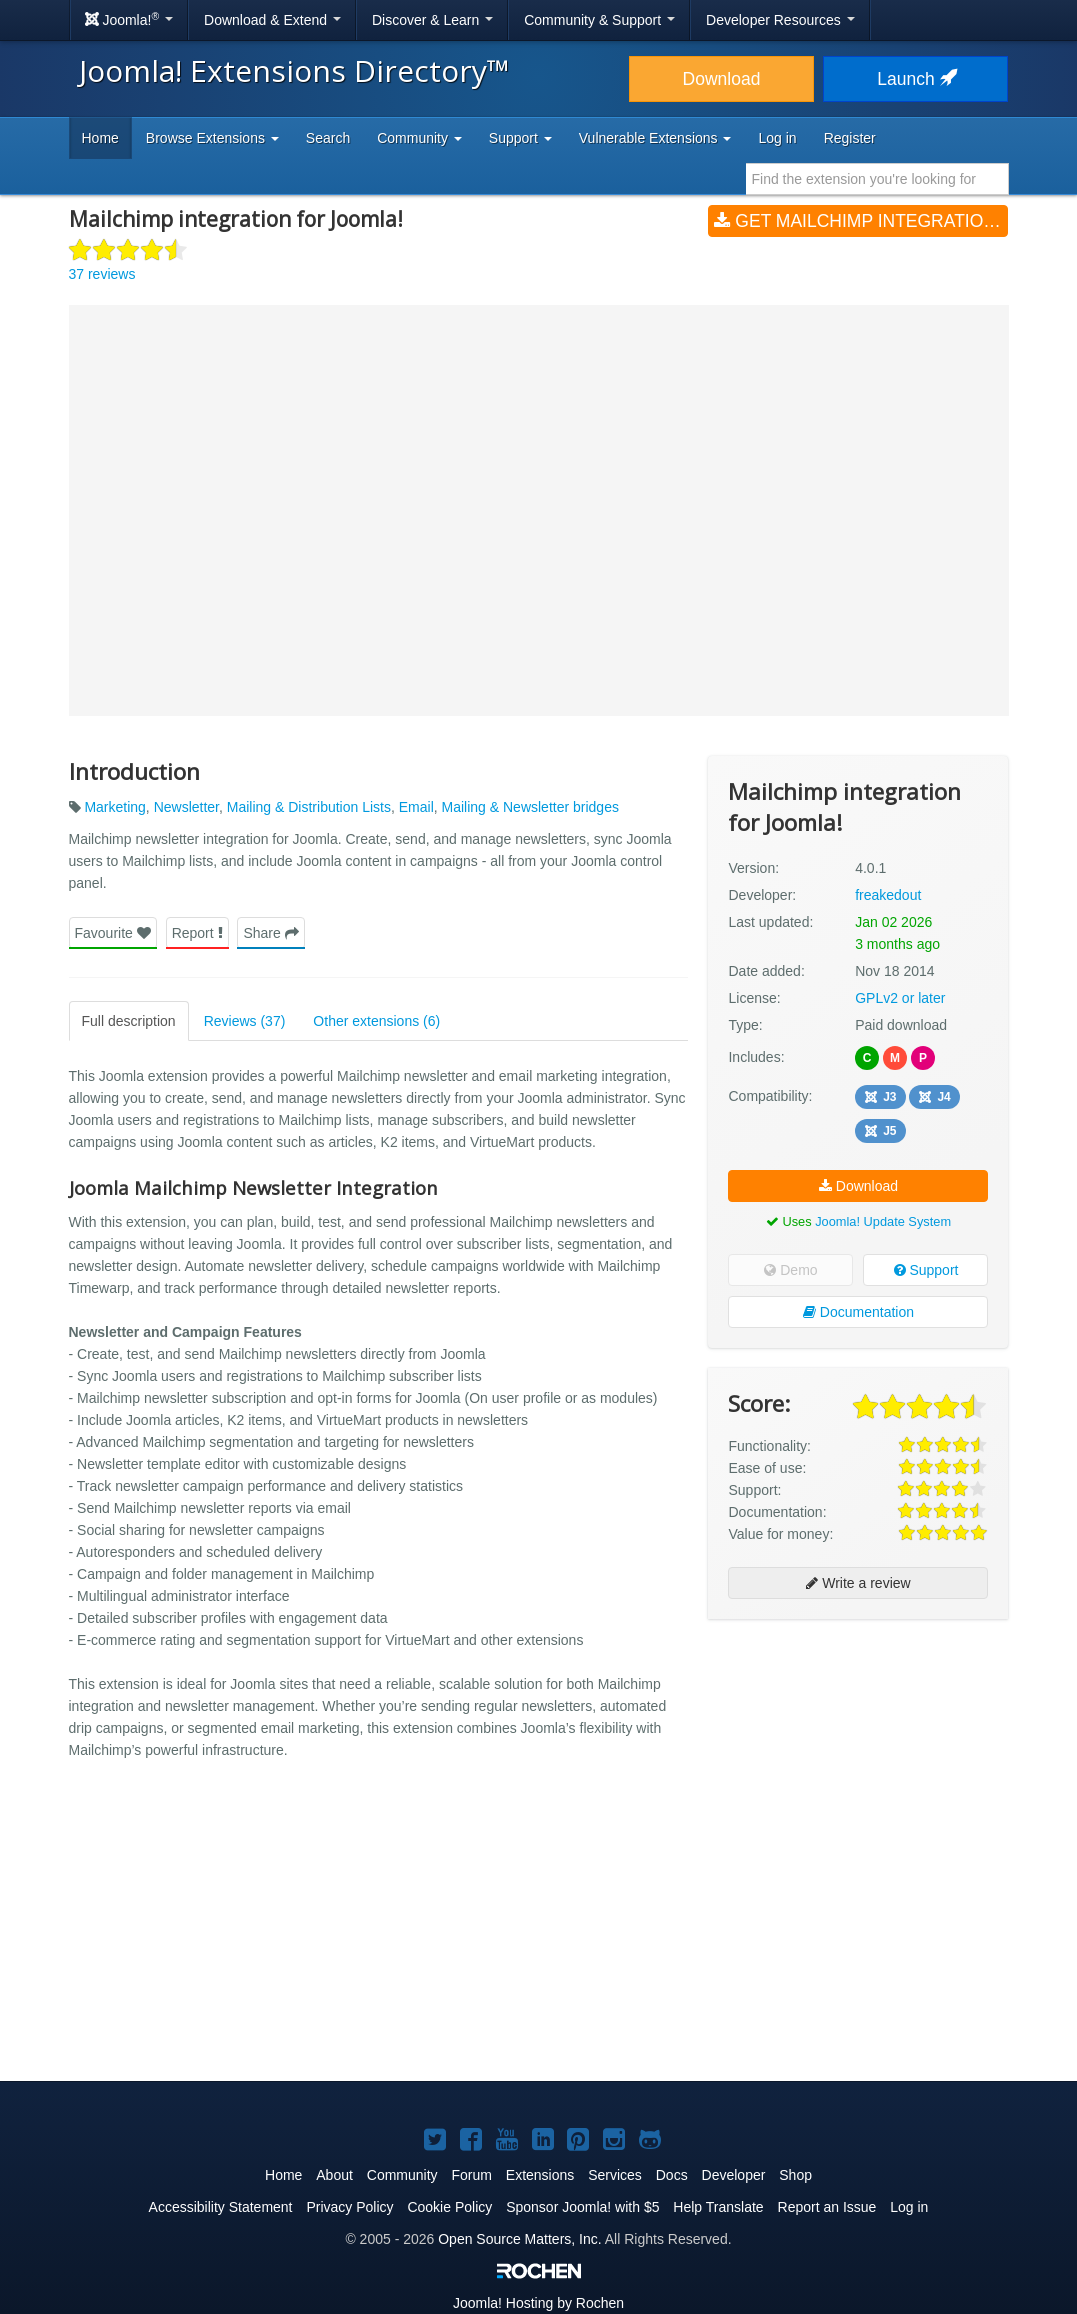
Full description (129, 1021)
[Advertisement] (858, 1764)
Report (197, 933)
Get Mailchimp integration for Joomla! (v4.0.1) (861, 221)
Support (926, 1270)
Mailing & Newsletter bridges (530, 807)
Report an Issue (827, 2207)
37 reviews (102, 274)
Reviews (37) (245, 1021)
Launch (915, 79)
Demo (790, 1270)
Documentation (858, 1312)
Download (722, 79)
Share (270, 933)
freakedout (888, 895)
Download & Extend (272, 20)
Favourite (113, 933)
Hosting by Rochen (538, 2303)
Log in (777, 138)
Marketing (114, 807)
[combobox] (877, 179)
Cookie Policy (449, 2207)
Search (328, 138)
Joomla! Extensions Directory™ (294, 70)
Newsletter (186, 807)
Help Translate (718, 2207)
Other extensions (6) (376, 1021)
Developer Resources (780, 20)
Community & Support (599, 20)
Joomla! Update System (883, 1221)
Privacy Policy (349, 2207)
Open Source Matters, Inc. (519, 2239)
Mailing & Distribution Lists (309, 807)
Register (850, 138)
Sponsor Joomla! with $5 (582, 2207)
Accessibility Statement (221, 2207)
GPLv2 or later (900, 998)
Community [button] (419, 138)
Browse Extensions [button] (212, 138)
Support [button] (520, 138)
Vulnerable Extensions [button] (655, 138)
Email (416, 807)
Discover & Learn (432, 20)
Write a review (858, 1583)
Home (100, 138)
